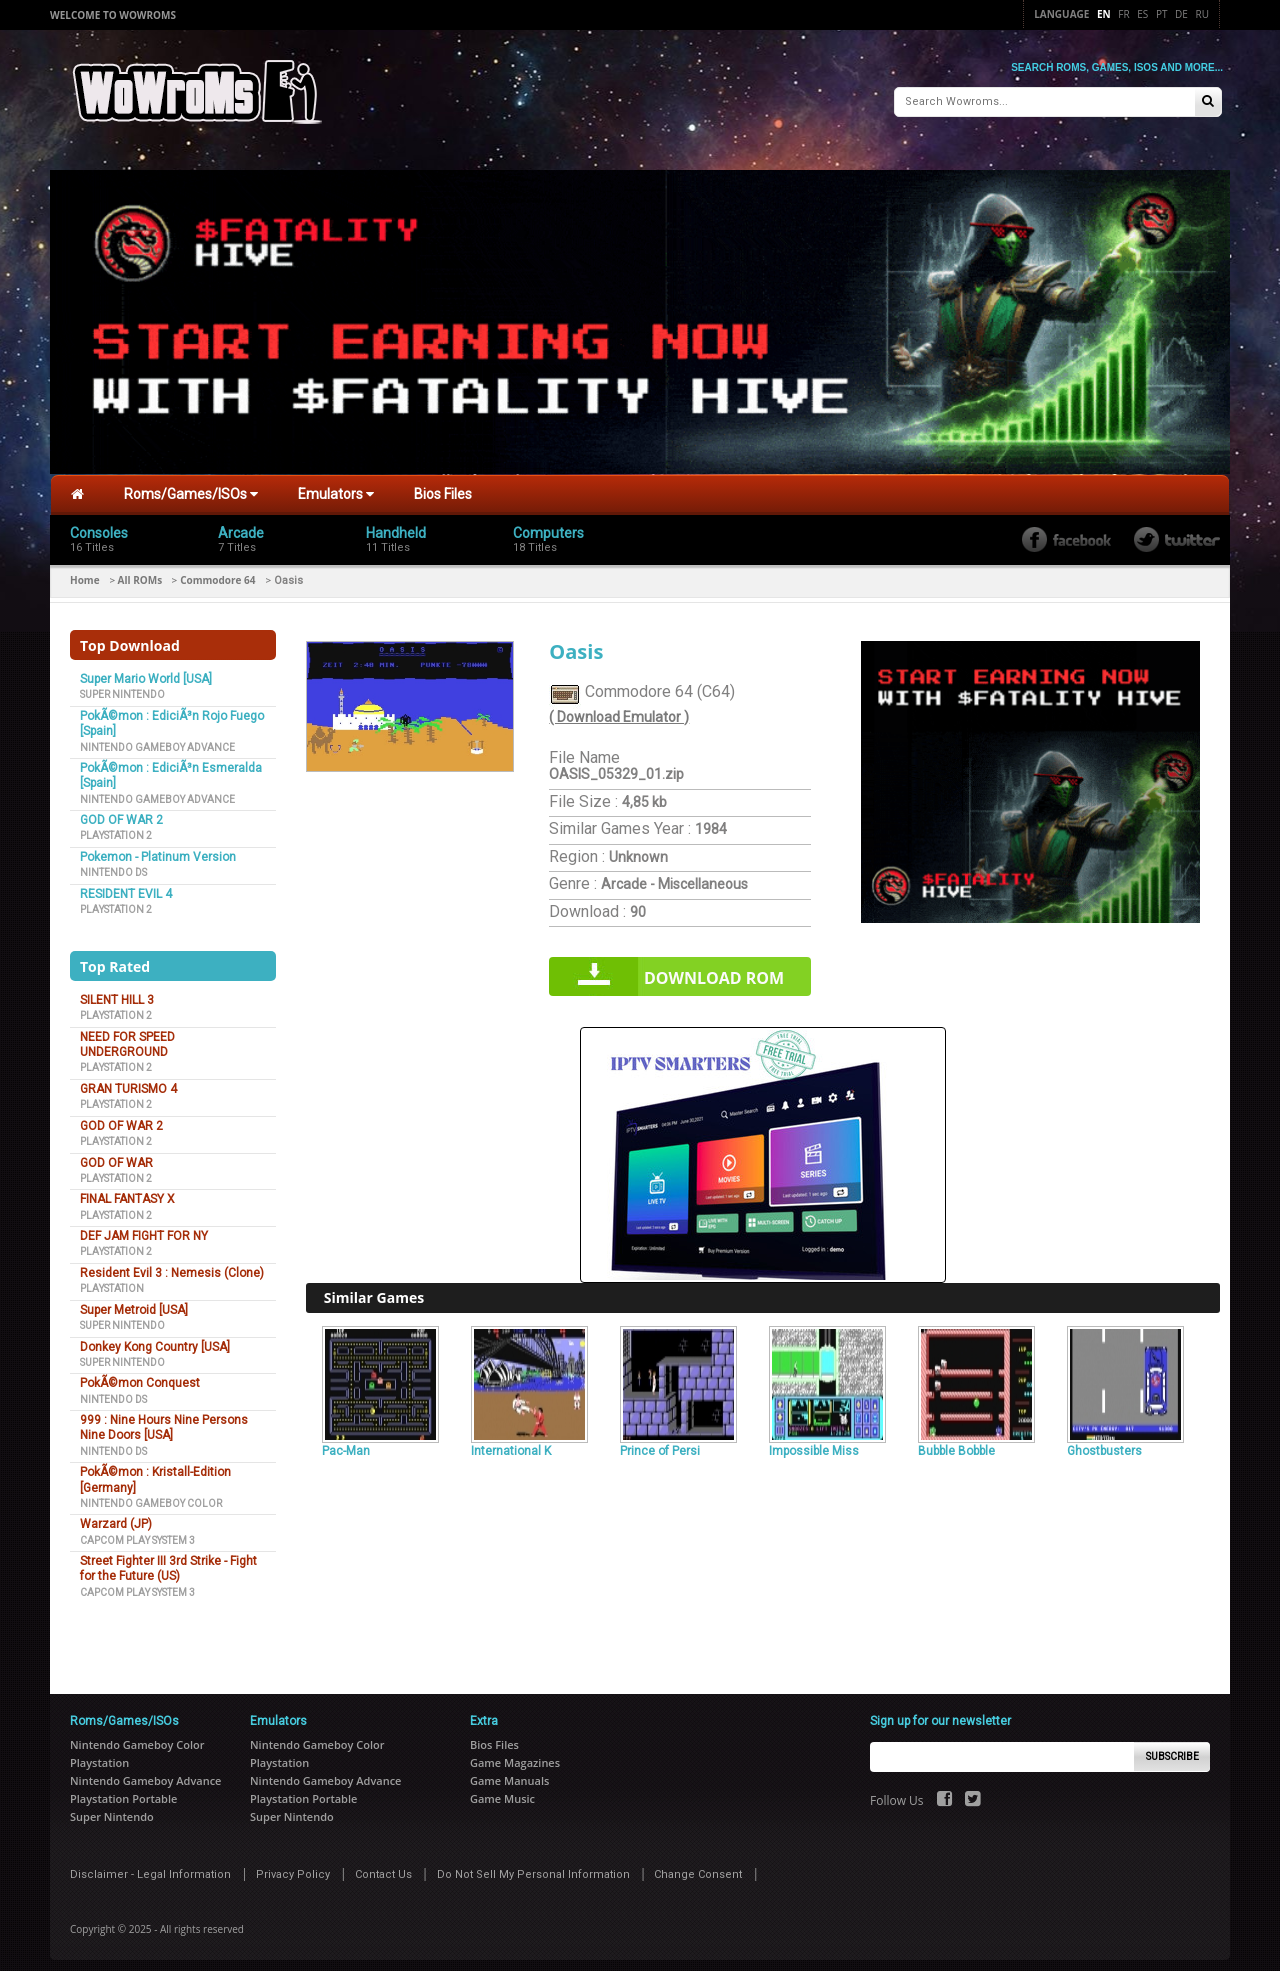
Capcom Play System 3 (137, 1531)
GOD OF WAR (116, 1153)
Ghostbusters (1104, 1442)
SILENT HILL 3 (117, 991)
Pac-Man (346, 1442)
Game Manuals (509, 1771)
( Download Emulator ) (619, 708)
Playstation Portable (123, 1789)
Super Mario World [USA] (146, 670)
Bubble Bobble (956, 1442)
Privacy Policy (293, 1865)
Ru (1202, 14)
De (1181, 14)
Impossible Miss (814, 1442)
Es (1142, 14)
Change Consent (698, 1865)
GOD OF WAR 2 (121, 811)
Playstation (112, 1279)
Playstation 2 (116, 826)
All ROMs (140, 571)
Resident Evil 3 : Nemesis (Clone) (172, 1264)
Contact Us (383, 1865)
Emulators (336, 485)
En (1104, 14)
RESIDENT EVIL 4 (126, 885)
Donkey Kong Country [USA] (155, 1337)
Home (85, 571)
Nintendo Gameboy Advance (157, 738)
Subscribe (1172, 1746)
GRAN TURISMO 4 (128, 1080)
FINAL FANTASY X (127, 1190)
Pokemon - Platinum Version (158, 848)
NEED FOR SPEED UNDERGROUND (127, 1035)
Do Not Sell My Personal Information (533, 1865)
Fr (1123, 14)
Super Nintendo (122, 685)
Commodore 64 (217, 571)
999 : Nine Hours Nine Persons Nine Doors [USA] (164, 1418)
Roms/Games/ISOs (191, 485)
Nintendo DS (113, 863)
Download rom (714, 969)
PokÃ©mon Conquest (140, 1374)
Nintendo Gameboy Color (151, 1494)
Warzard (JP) (116, 1515)
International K (511, 1442)
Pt (1162, 14)
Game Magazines (515, 1753)
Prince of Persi (660, 1442)
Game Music (502, 1789)
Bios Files (443, 485)
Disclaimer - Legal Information (150, 1865)
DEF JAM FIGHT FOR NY (144, 1227)
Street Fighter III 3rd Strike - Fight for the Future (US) (168, 1559)
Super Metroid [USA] (134, 1301)
